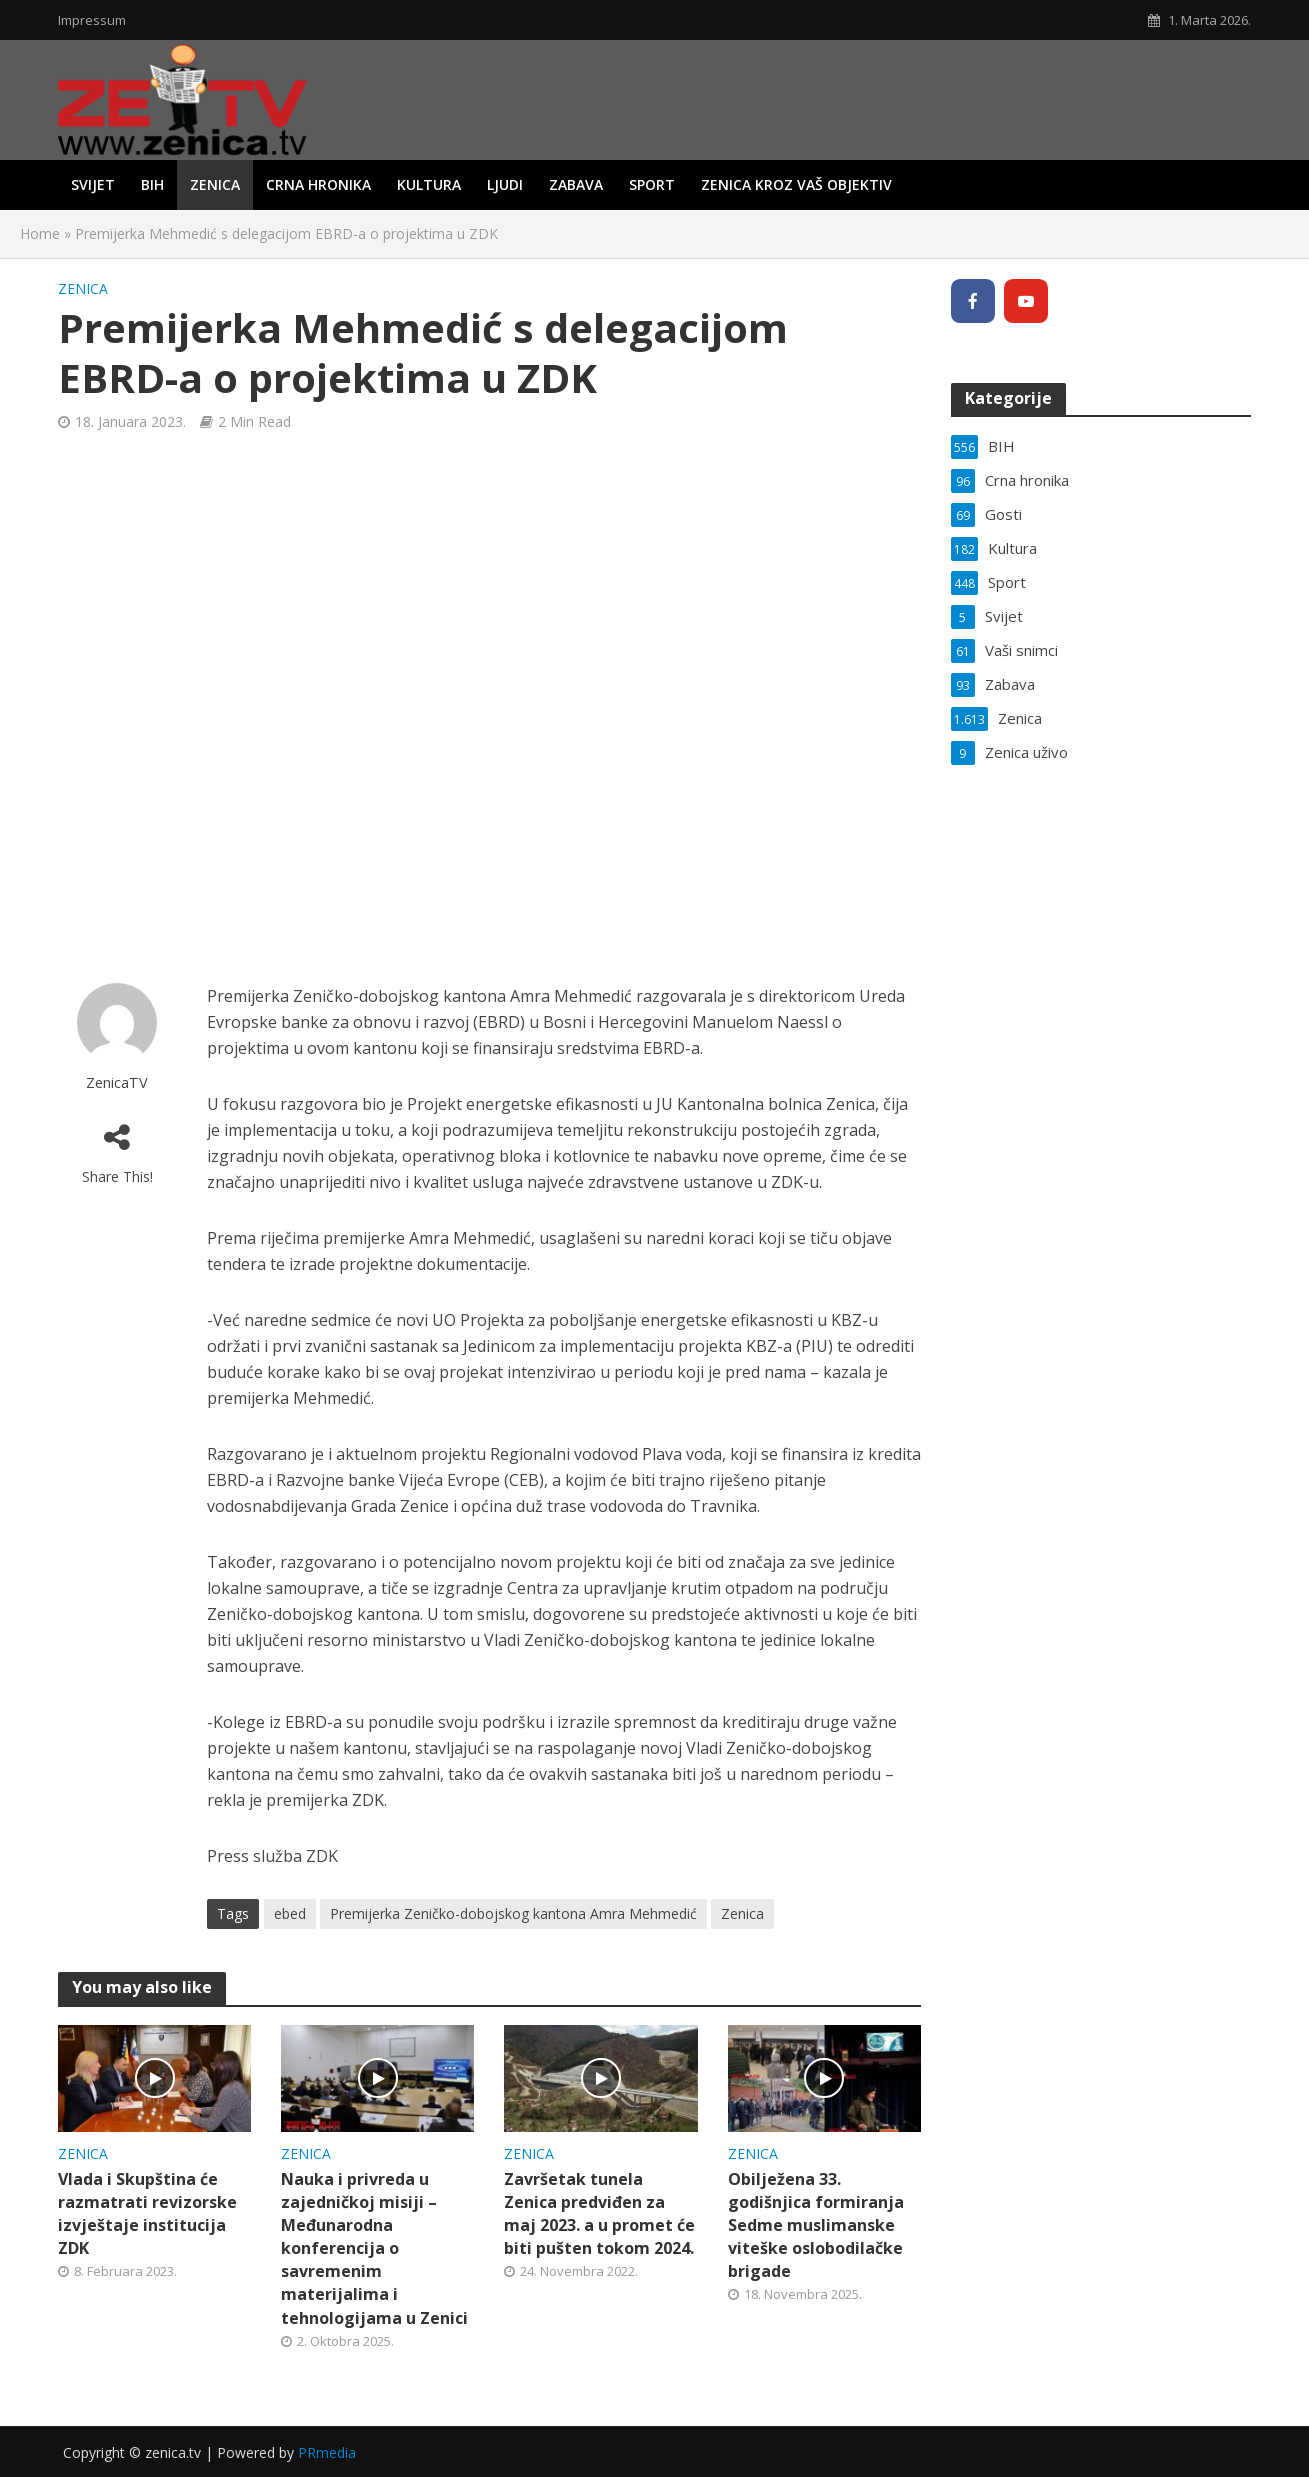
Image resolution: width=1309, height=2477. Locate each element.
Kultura (429, 184)
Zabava (576, 184)
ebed (290, 1913)
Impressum (92, 20)
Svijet (93, 184)
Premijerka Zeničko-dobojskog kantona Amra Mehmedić (513, 1913)
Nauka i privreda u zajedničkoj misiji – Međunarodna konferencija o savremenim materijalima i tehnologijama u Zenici (374, 2248)
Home (40, 233)
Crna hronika (318, 184)
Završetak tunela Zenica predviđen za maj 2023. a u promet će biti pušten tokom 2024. (599, 2213)
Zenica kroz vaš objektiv (796, 184)
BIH (152, 184)
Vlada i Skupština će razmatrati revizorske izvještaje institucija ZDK (147, 2213)
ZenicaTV (117, 1082)
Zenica (215, 184)
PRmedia (327, 2452)
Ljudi (505, 184)
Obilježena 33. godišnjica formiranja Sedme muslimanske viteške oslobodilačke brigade (816, 2225)
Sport (652, 184)
